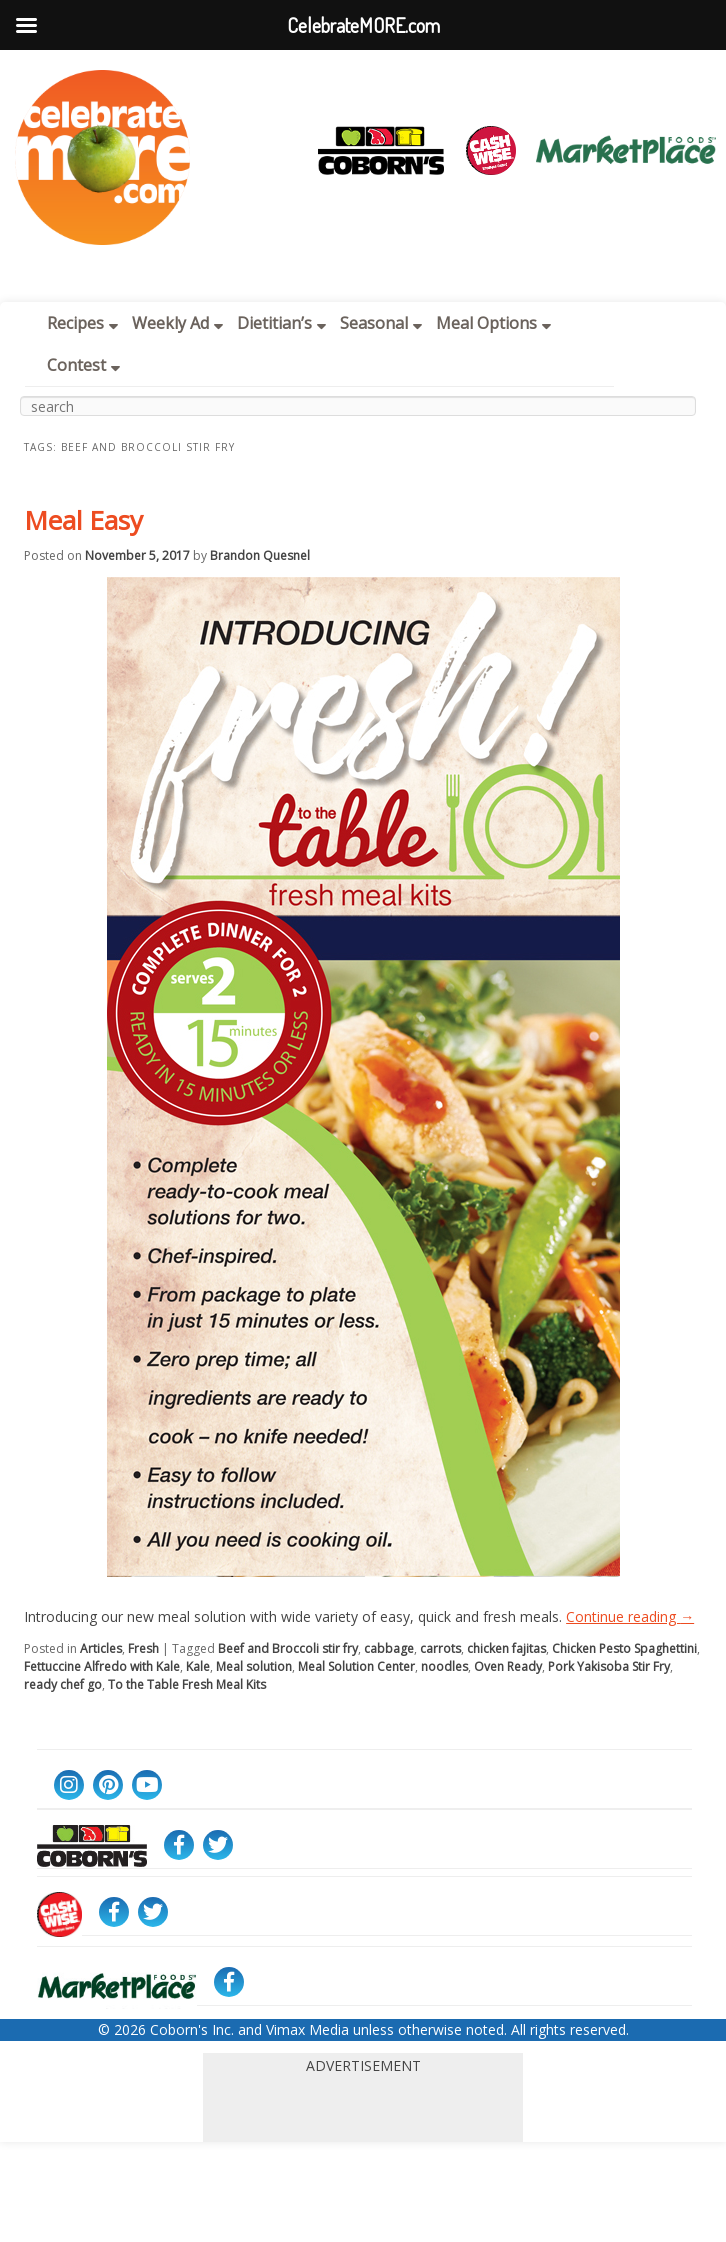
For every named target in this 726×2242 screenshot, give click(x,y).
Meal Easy (83, 520)
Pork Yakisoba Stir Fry (609, 1666)
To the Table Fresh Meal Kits (187, 1684)
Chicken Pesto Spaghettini (624, 1648)
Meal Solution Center (356, 1666)
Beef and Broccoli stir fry (288, 1648)
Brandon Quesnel (260, 555)
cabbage (389, 1648)
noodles (444, 1666)
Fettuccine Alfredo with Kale (102, 1666)
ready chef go (63, 1684)
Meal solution (254, 1666)
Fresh (143, 1648)
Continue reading (630, 1616)
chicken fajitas (506, 1648)
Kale (198, 1666)
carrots (440, 1648)
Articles (101, 1648)
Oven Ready (508, 1666)
